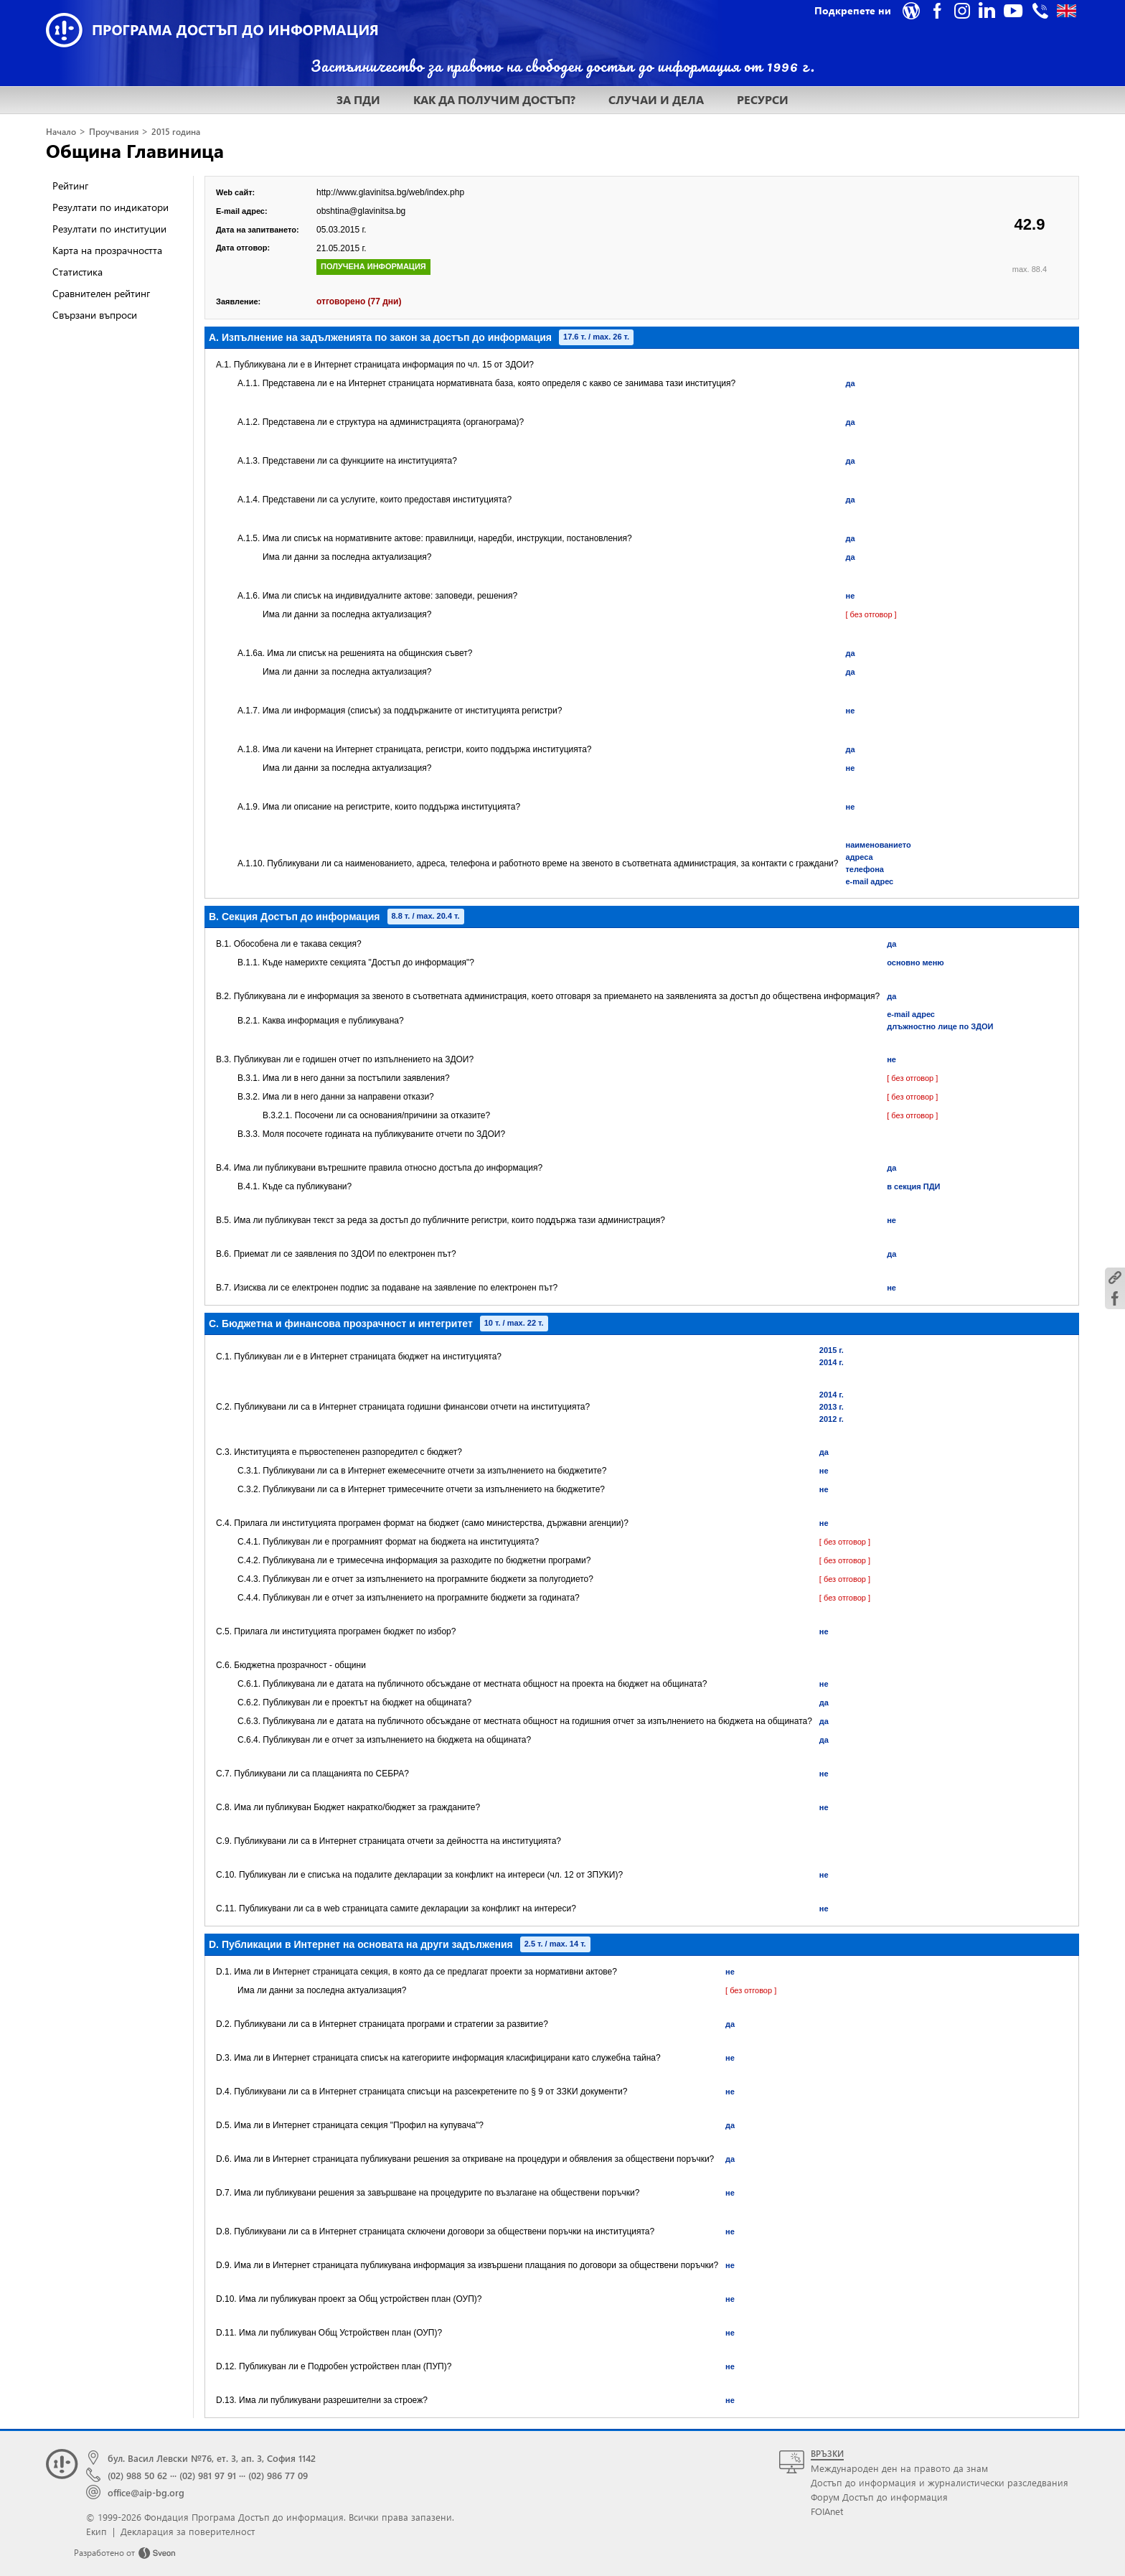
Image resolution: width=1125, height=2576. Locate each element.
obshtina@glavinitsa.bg (360, 211)
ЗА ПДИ (358, 99)
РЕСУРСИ (763, 99)
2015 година (175, 131)
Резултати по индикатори (110, 207)
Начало (61, 131)
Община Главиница (135, 150)
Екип (96, 2531)
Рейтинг (70, 185)
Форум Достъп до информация (879, 2497)
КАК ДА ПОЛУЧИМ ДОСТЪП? (494, 99)
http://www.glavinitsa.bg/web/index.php (390, 192)
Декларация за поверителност (188, 2531)
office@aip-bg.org (146, 2492)
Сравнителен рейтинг (101, 293)
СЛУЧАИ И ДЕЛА (656, 99)
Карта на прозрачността (107, 250)
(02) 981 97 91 (207, 2475)
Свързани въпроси (94, 315)
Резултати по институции (109, 228)
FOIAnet (827, 2511)
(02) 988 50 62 (137, 2475)
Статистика (77, 271)
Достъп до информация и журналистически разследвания (939, 2482)
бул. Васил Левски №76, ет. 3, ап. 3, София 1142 (212, 2458)
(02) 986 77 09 (278, 2475)
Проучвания (113, 131)
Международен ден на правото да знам (899, 2468)
